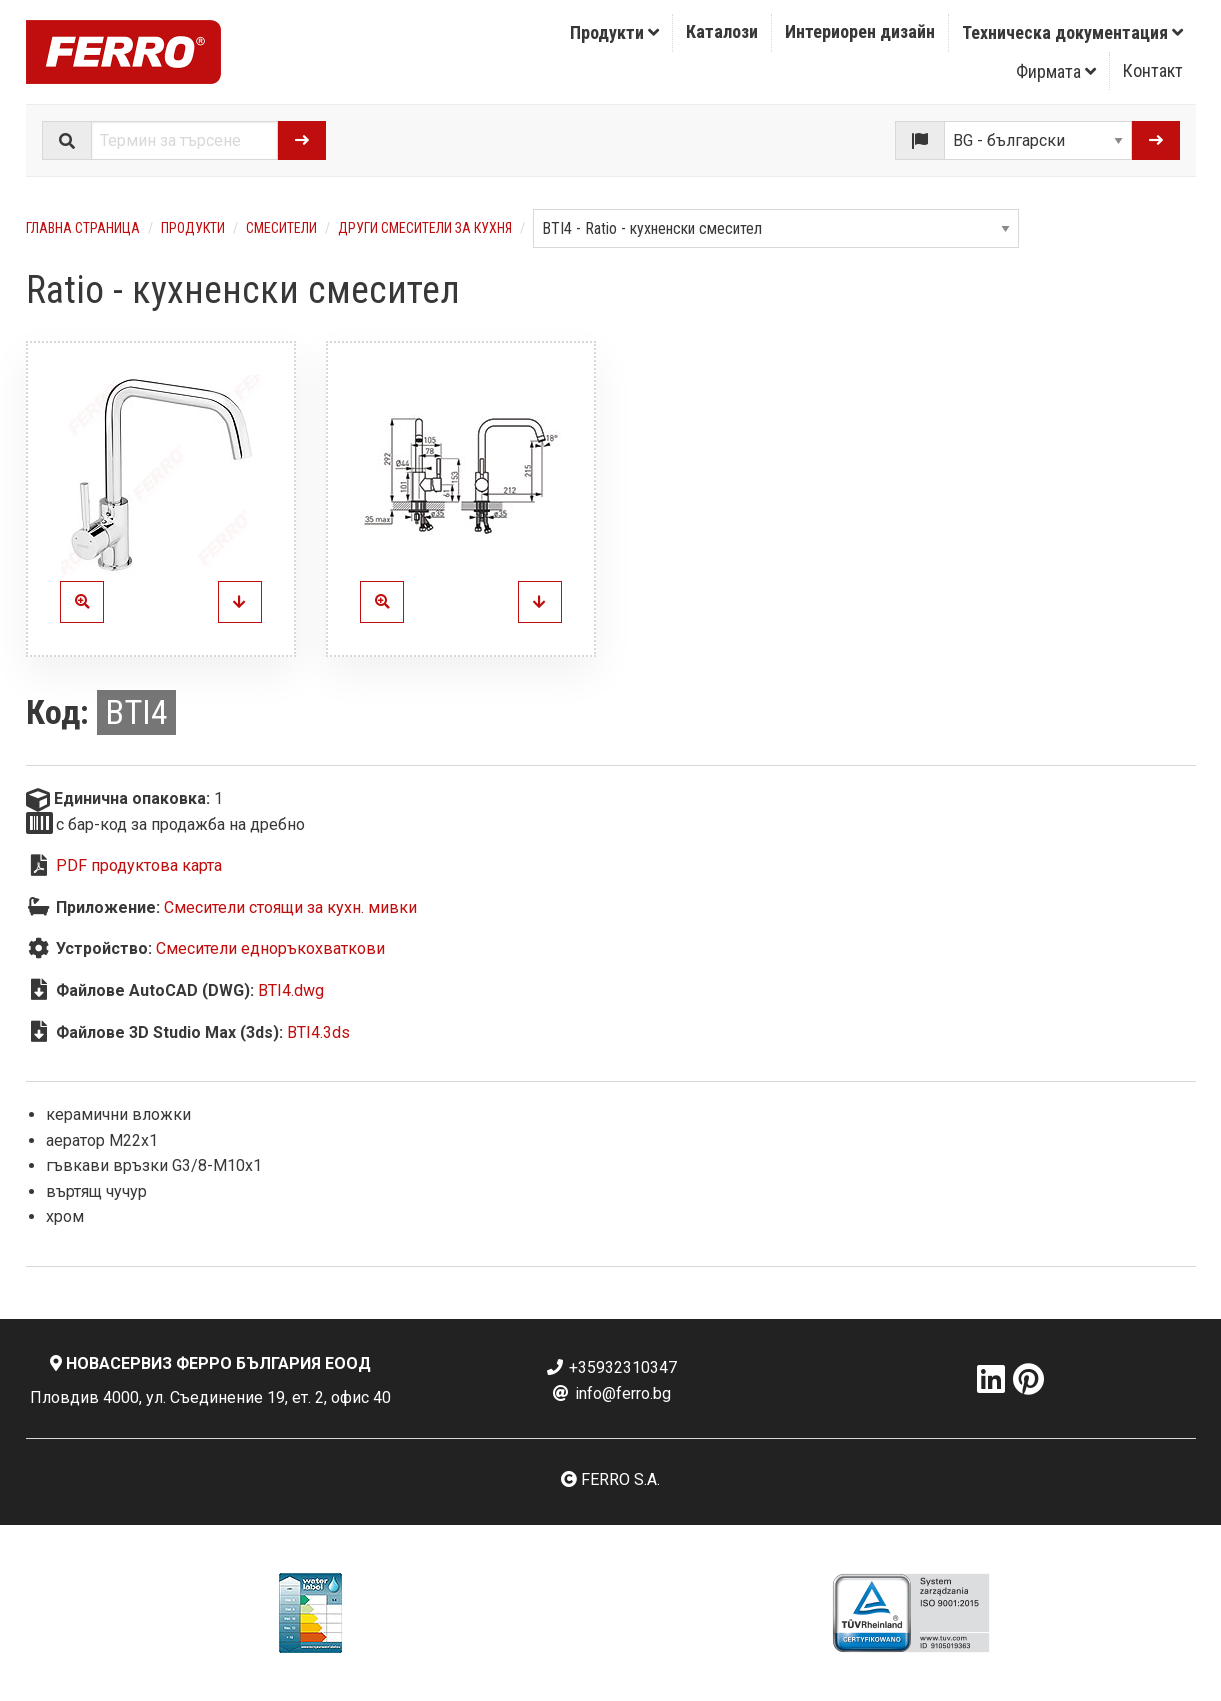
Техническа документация (1072, 32)
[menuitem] (615, 33)
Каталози (722, 31)
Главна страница (83, 228)
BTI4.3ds (318, 1032)
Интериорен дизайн (860, 31)
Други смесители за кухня (425, 228)
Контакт (1153, 70)
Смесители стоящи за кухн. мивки (290, 907)
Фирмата (1056, 71)
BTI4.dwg (291, 990)
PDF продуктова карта (139, 865)
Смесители (281, 228)
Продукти (614, 32)
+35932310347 (611, 1367)
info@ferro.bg (611, 1393)
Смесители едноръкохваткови (270, 948)
